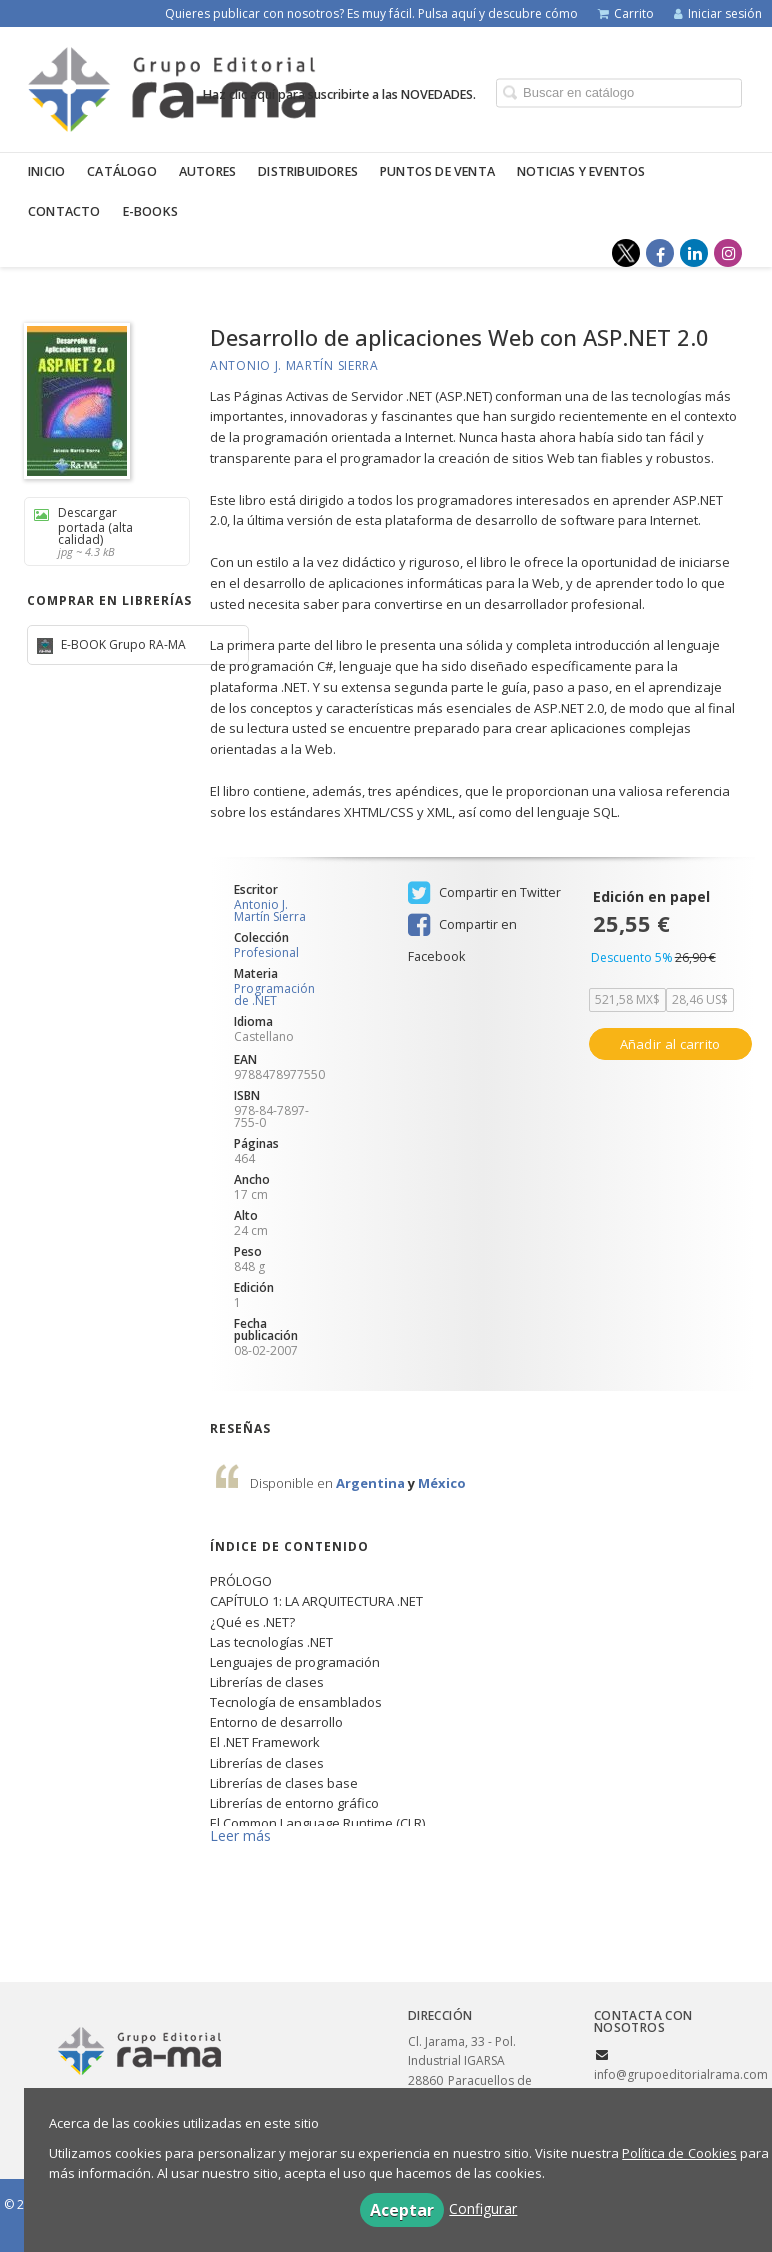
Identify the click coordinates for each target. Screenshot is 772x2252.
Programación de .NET (274, 994)
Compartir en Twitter (484, 893)
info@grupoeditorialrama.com (681, 2074)
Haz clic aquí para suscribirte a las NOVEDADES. (339, 93)
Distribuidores (308, 171)
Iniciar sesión (718, 13)
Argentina (372, 1483)
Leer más (240, 1835)
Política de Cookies (679, 2153)
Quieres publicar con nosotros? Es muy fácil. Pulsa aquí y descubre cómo (371, 13)
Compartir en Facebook (462, 926)
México (442, 1483)
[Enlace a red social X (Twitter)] (626, 253)
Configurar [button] (483, 2208)
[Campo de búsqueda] (619, 92)
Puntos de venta (437, 171)
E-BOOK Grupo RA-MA (122, 644)
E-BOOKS (150, 211)
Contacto (64, 211)
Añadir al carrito (670, 1044)
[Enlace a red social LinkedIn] (694, 253)
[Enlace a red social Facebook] (660, 253)
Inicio (46, 171)
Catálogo (122, 171)
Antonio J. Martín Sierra (294, 365)
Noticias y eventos (581, 171)
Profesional (266, 953)
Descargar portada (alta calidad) (100, 531)
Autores (207, 171)
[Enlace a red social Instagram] (728, 253)
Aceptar (402, 2210)
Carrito (626, 13)
